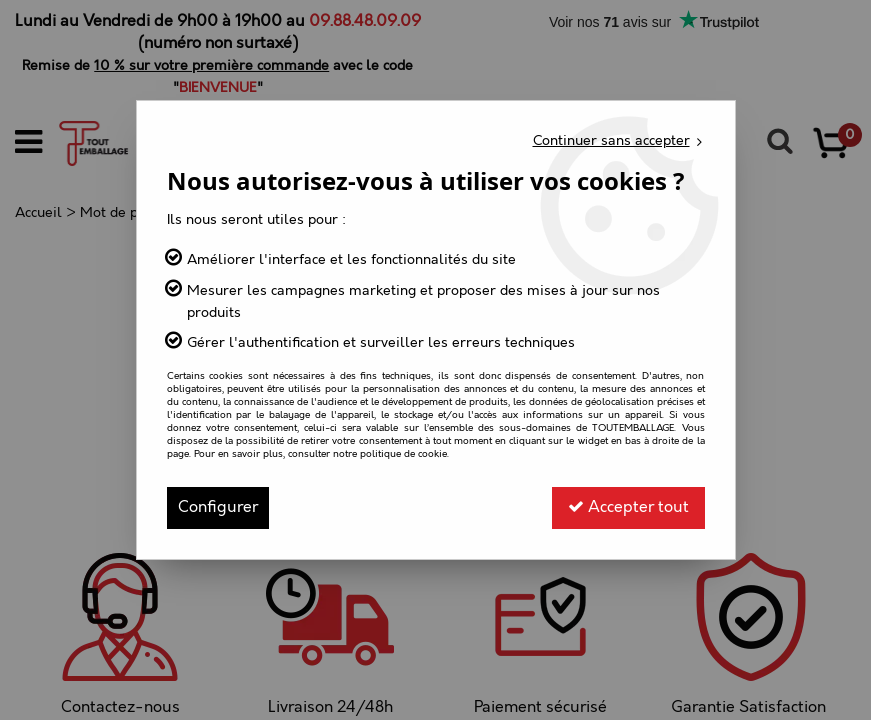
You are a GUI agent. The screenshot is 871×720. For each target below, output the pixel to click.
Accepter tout (628, 507)
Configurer (218, 507)
